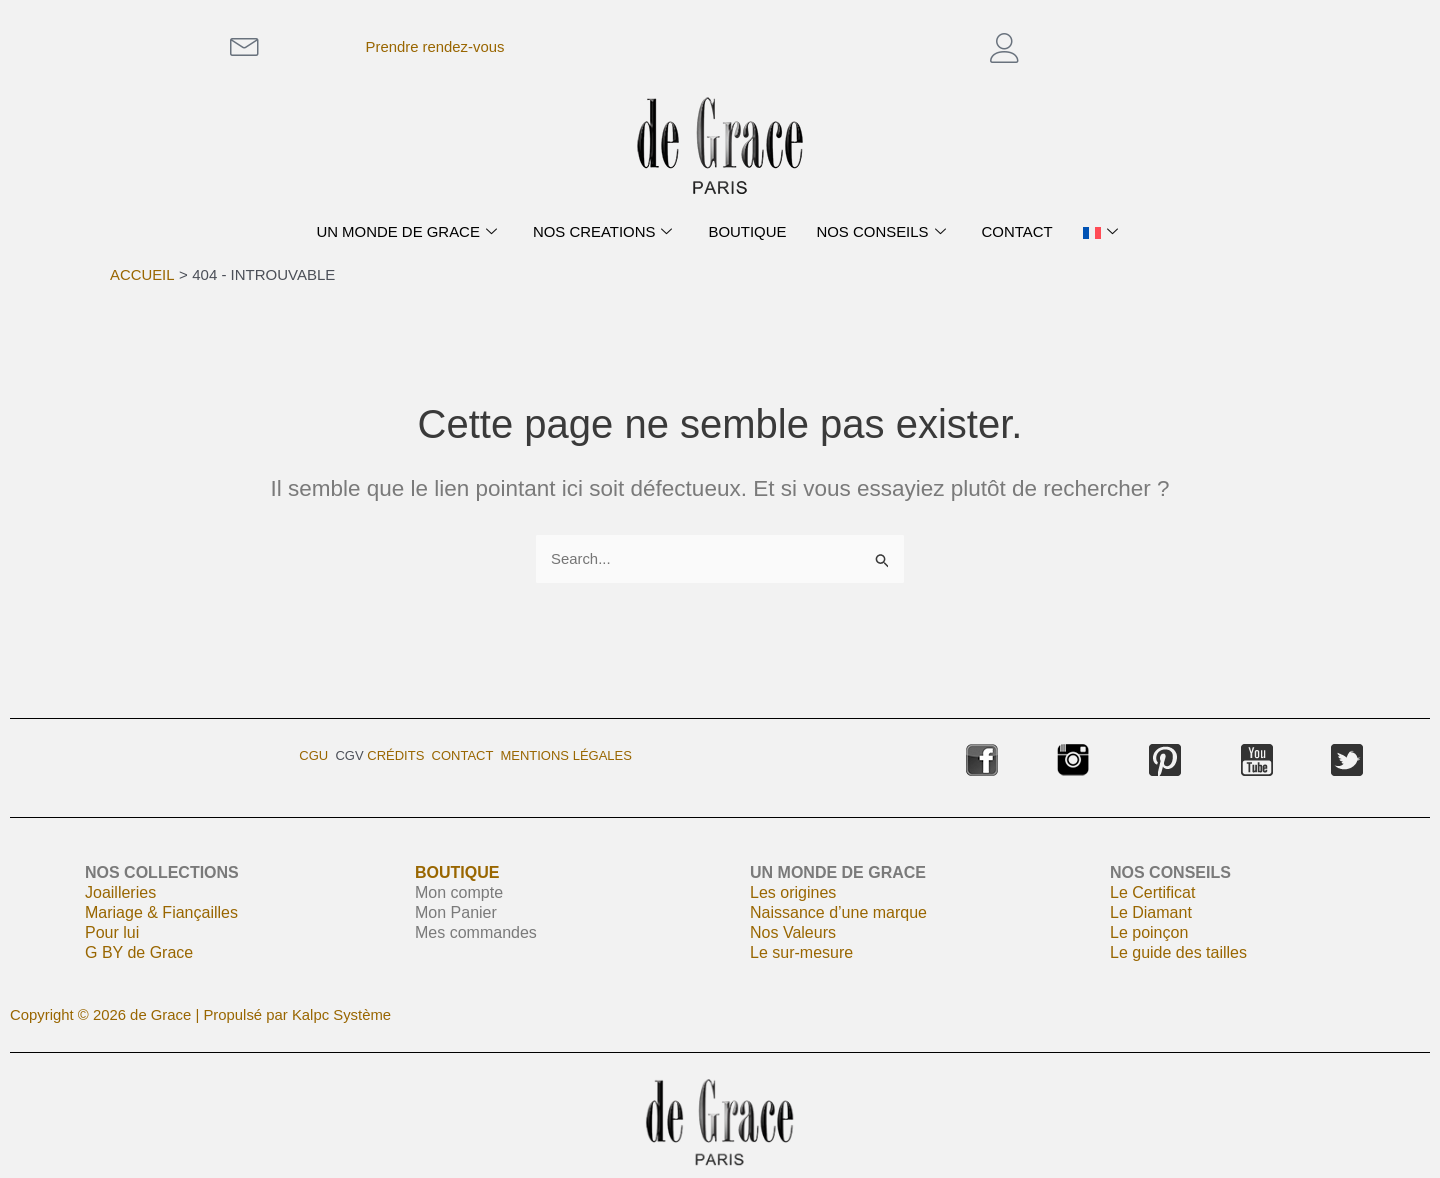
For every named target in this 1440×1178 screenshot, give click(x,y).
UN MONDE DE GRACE (405, 232)
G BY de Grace (139, 952)
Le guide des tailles (1178, 952)
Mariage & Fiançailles (161, 912)
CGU (313, 755)
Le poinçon (1149, 932)
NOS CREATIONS (602, 232)
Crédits (395, 755)
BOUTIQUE (748, 231)
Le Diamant (1151, 912)
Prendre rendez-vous (435, 46)
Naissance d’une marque (838, 912)
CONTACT (1017, 231)
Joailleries (120, 892)
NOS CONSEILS (882, 232)
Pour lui (112, 932)
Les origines (793, 892)
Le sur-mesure (801, 952)
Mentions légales (565, 755)
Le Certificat (1152, 892)
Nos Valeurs (793, 932)
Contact (463, 755)
